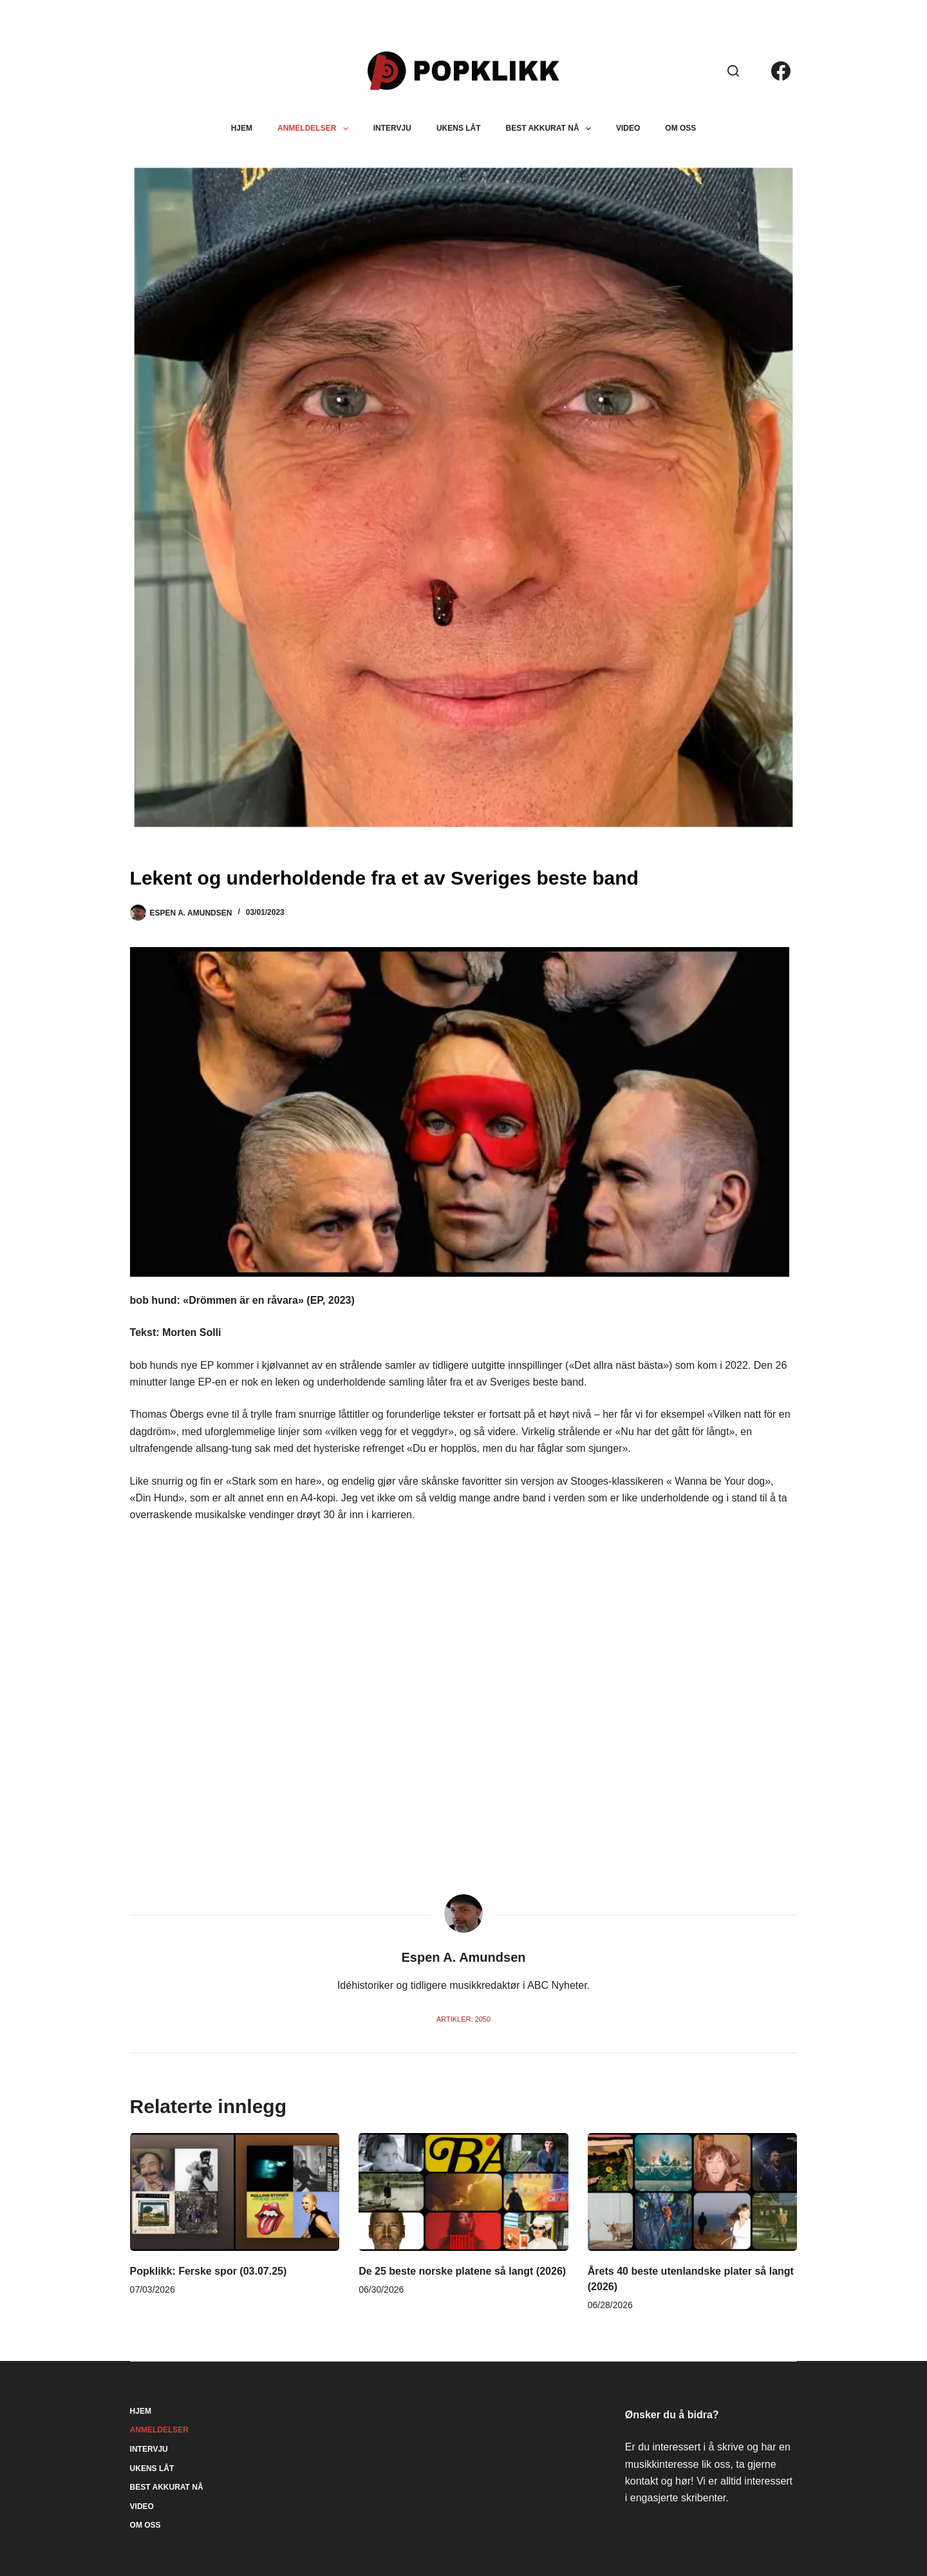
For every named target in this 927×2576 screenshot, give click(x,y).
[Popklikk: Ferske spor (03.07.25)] (235, 2192)
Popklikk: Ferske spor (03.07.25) (208, 2271)
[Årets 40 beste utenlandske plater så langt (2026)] (693, 2192)
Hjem (241, 128)
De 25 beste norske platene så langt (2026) (462, 2271)
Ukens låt (458, 128)
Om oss (680, 128)
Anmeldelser (315, 128)
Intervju (392, 128)
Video (628, 128)
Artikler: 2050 (463, 2019)
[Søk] (733, 71)
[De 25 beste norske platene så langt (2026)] (463, 2192)
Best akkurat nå (551, 128)
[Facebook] (781, 70)
